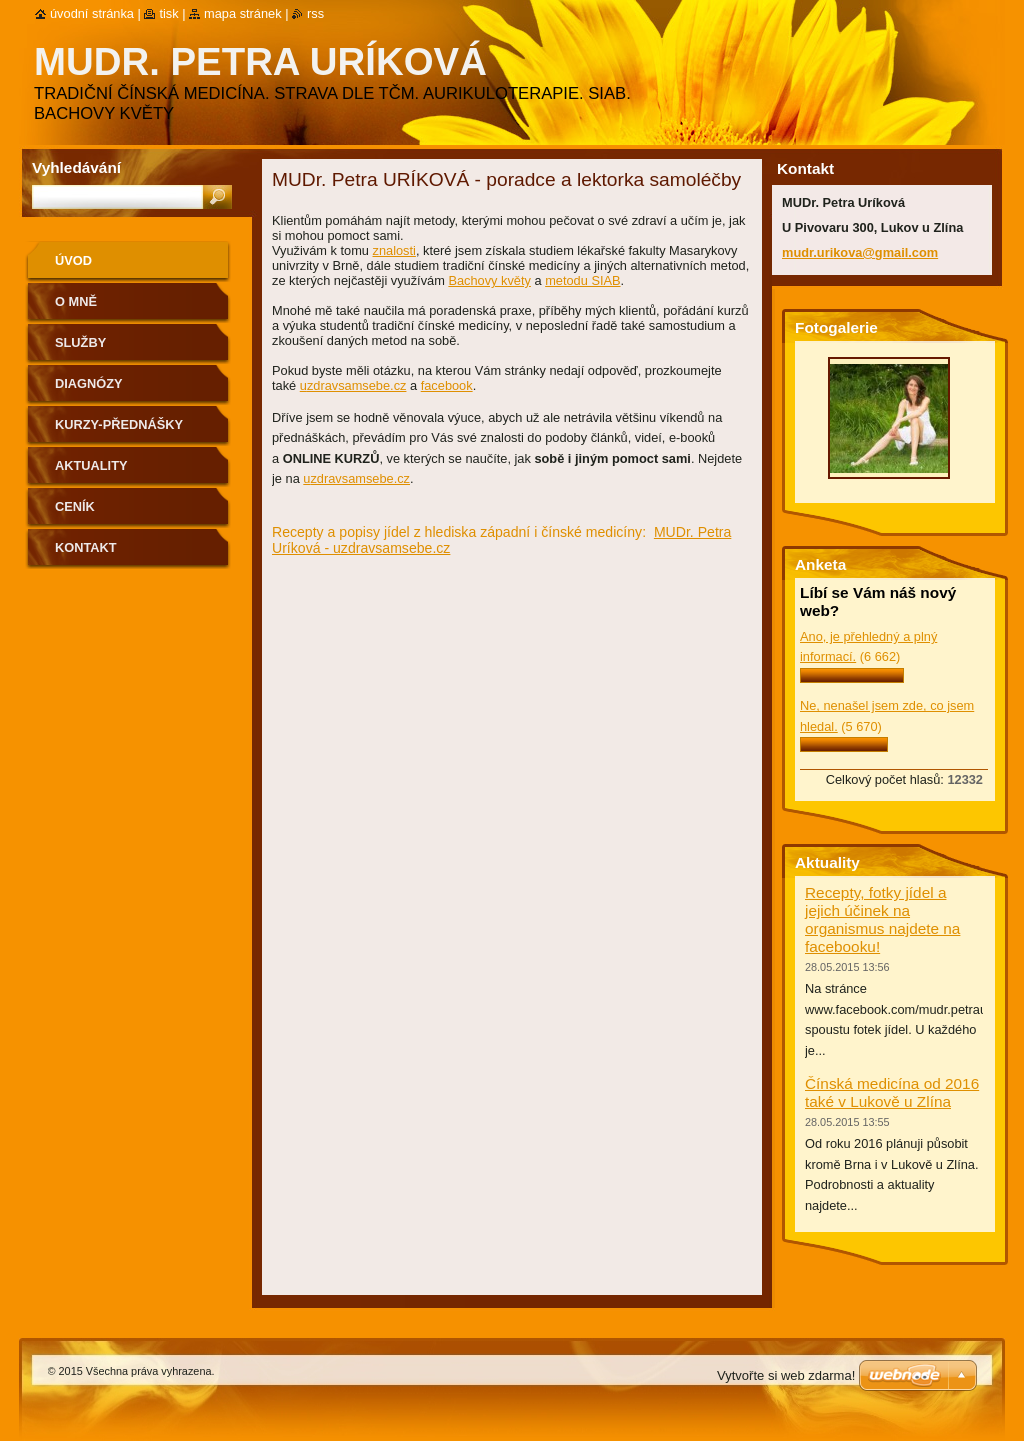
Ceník (75, 506)
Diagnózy (89, 383)
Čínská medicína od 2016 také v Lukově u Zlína (892, 1092)
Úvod (73, 260)
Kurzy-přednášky (119, 424)
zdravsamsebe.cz (357, 385)
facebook (447, 385)
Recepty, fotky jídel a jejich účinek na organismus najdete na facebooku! (882, 919)
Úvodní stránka (92, 13)
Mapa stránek (243, 13)
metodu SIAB (582, 280)
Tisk (168, 13)
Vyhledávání (76, 167)
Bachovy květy (489, 280)
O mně (76, 301)
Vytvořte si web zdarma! (786, 1375)
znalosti (394, 250)
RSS (315, 13)
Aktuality (91, 465)
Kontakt (86, 547)
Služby (80, 342)
